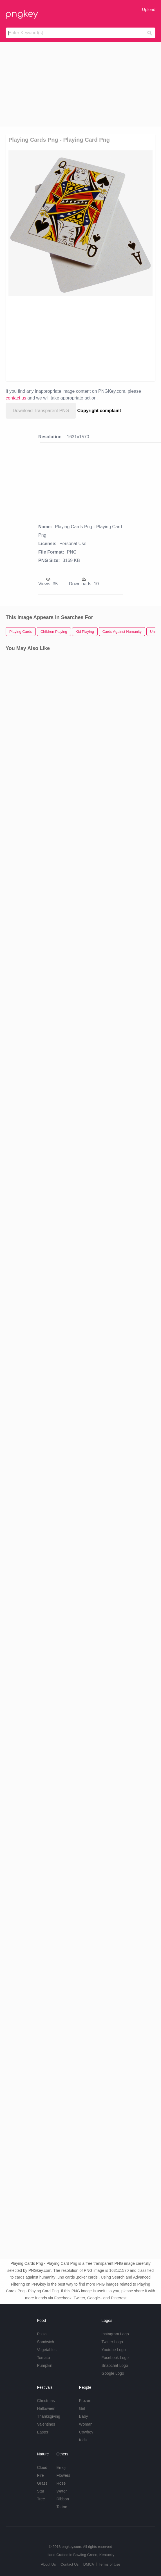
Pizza (41, 2334)
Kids (83, 2440)
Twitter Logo (112, 2342)
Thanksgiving (48, 2416)
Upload (148, 9)
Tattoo (62, 2507)
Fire (40, 2475)
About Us (48, 2564)
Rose (61, 2483)
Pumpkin (44, 2365)
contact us (16, 398)
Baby (83, 2416)
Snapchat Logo (115, 2365)
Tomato (43, 2357)
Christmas (46, 2400)
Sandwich (45, 2342)
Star (40, 2491)
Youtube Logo (114, 2349)
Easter (42, 2432)
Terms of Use (109, 2564)
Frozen (85, 2400)
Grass (42, 2483)
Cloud (42, 2467)
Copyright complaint (99, 410)
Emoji (61, 2467)
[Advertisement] (80, 84)
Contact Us (70, 2564)
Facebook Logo (115, 2357)
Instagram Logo (115, 2334)
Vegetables (46, 2349)
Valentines (46, 2424)
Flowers (63, 2475)
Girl (82, 2408)
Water (62, 2491)
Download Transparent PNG (41, 410)
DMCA (88, 2564)
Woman (86, 2424)
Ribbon (63, 2499)
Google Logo (113, 2373)
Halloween (46, 2408)
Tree (41, 2499)
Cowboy (86, 2432)
